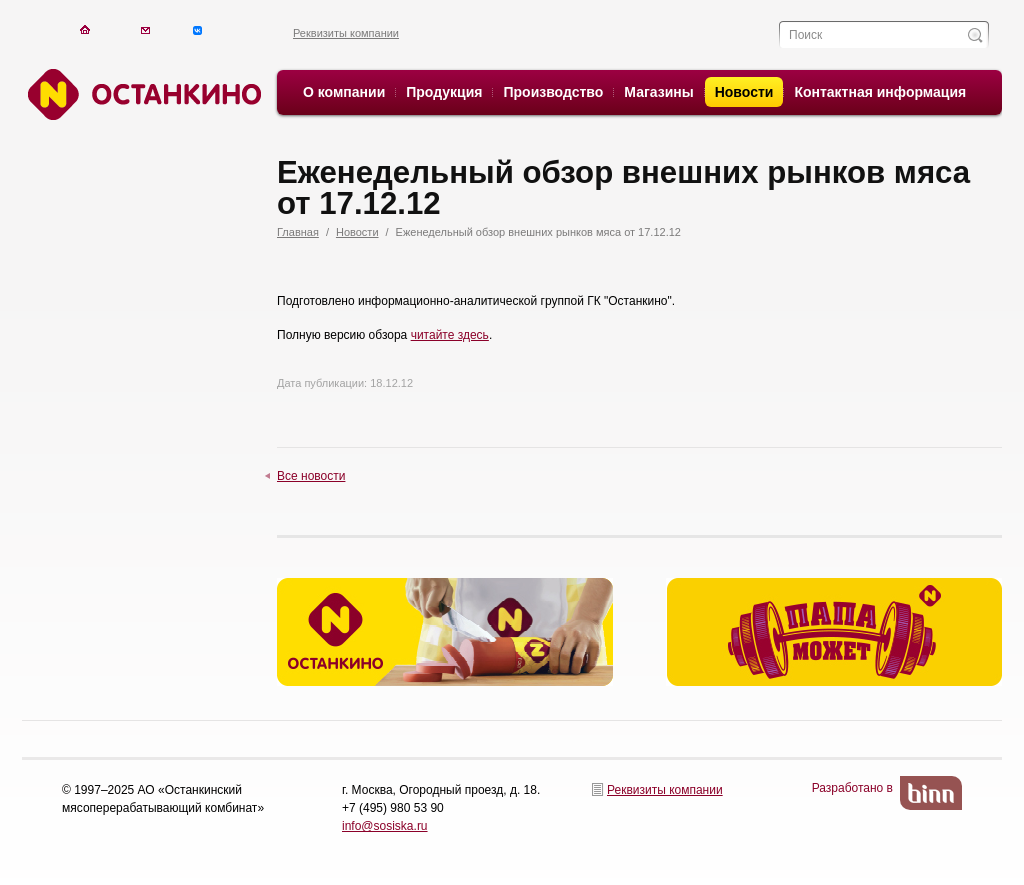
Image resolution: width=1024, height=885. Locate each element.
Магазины (658, 92)
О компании (344, 92)
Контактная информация (880, 92)
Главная (298, 232)
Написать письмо (145, 30)
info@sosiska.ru (385, 826)
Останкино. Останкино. (141, 94)
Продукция (444, 92)
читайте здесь (450, 335)
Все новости (311, 476)
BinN (931, 793)
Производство (553, 92)
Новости (744, 92)
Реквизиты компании (346, 33)
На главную (84, 30)
